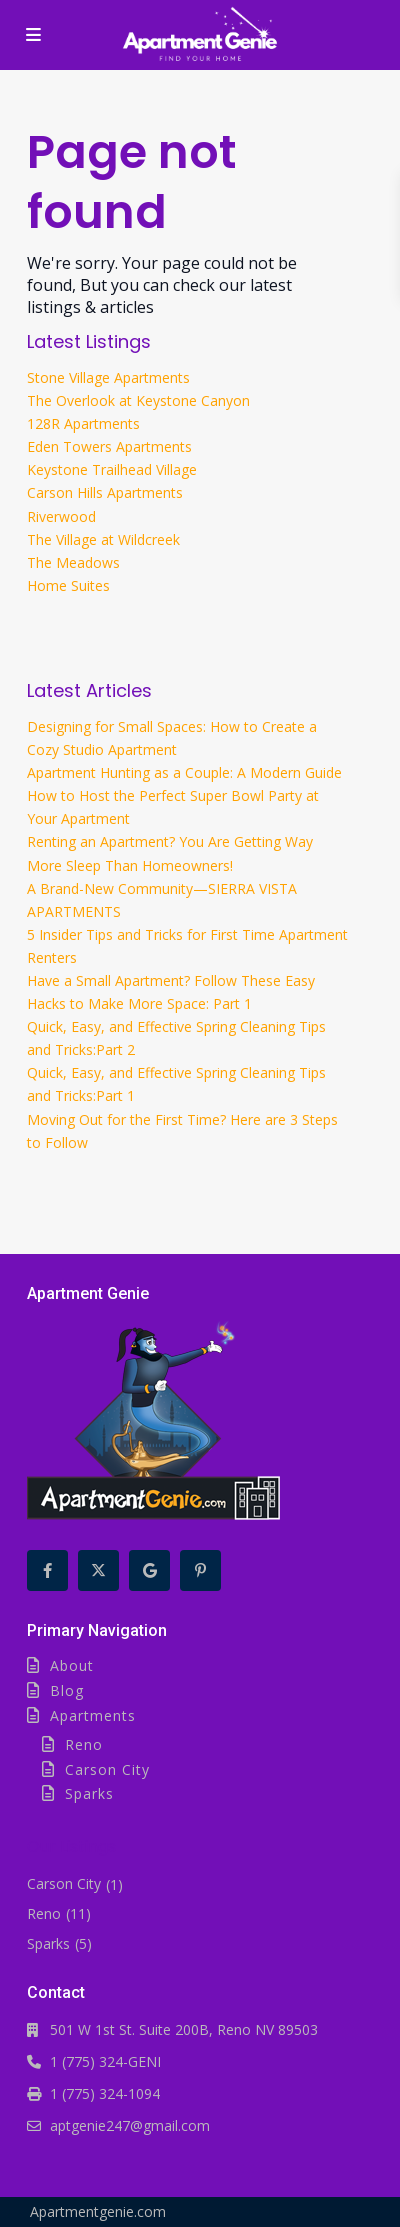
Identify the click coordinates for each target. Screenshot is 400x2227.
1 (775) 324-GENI (105, 2061)
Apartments (93, 1715)
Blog (67, 1690)
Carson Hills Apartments (105, 492)
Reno (84, 1744)
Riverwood (61, 516)
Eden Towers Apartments (109, 446)
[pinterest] (200, 1570)
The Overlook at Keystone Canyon (138, 400)
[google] (149, 1570)
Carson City (107, 1769)
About (72, 1665)
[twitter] (98, 1570)
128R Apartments (83, 423)
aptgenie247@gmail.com (130, 2125)
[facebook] (47, 1570)
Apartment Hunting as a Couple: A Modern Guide (184, 772)
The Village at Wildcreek (103, 539)
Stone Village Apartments (108, 377)
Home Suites (68, 585)
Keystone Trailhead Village (112, 469)
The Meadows (73, 562)
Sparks (89, 1793)
